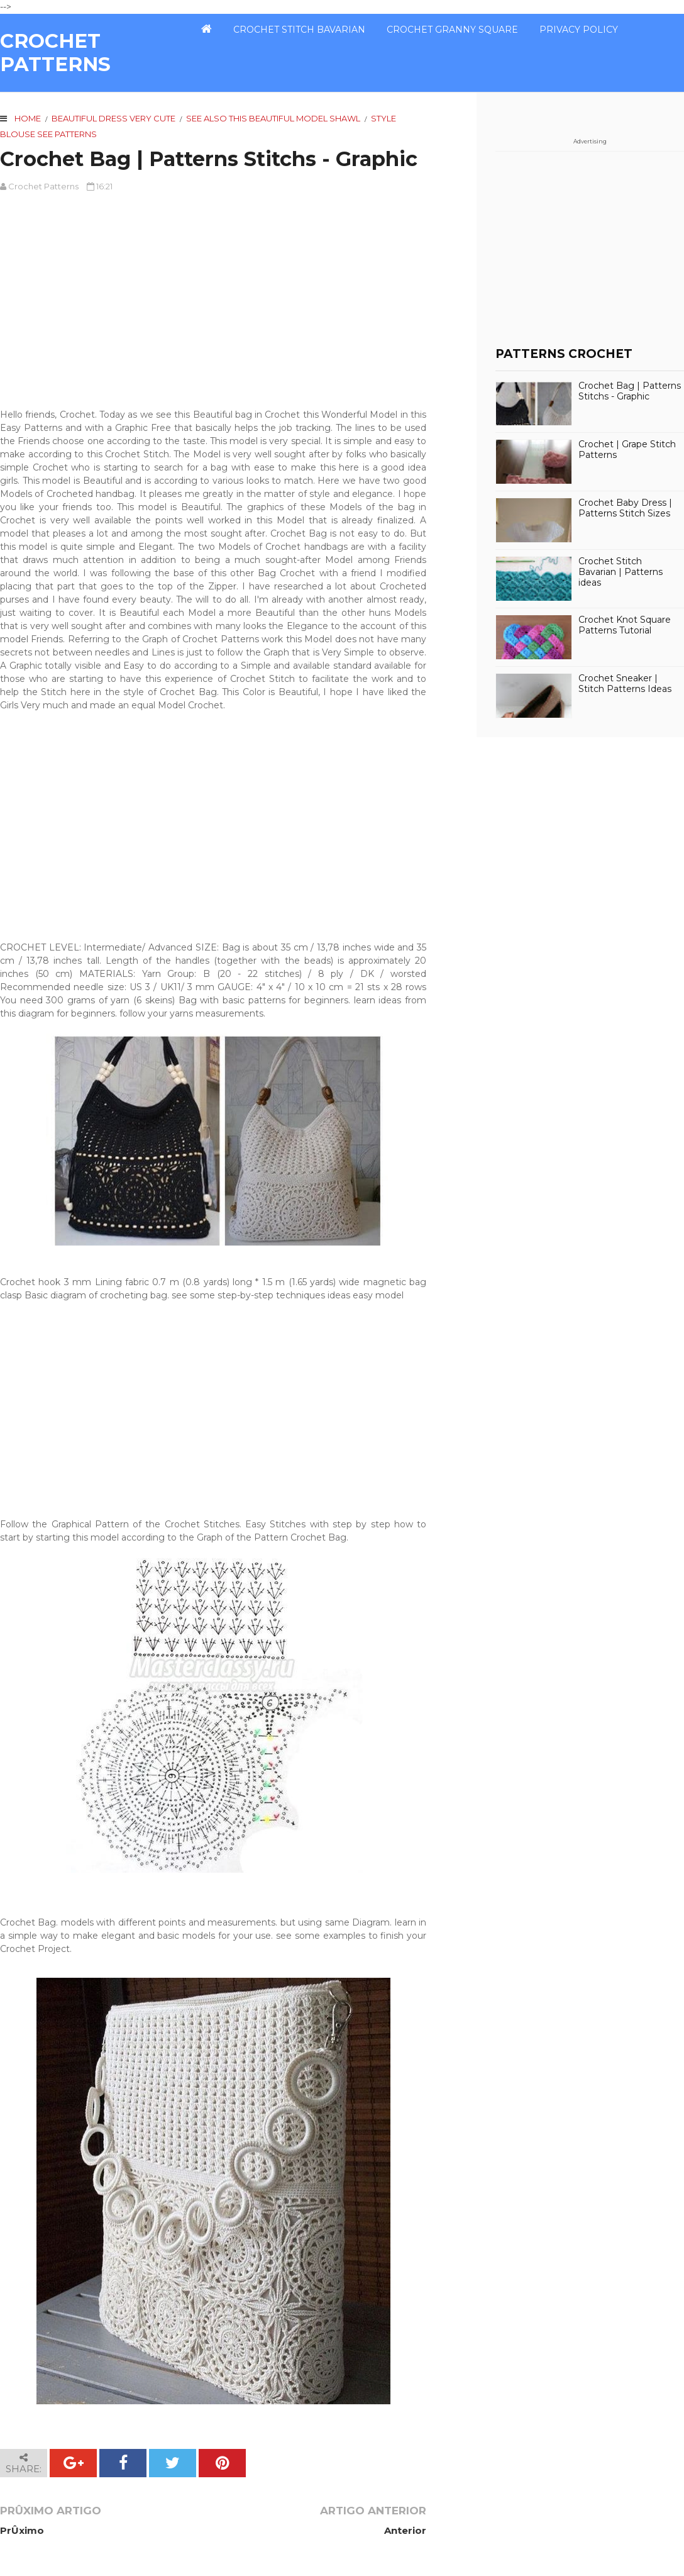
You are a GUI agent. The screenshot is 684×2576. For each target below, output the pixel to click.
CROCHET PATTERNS (55, 52)
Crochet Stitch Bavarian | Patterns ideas (620, 572)
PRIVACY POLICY (578, 29)
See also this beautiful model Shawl (273, 118)
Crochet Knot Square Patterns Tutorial (624, 625)
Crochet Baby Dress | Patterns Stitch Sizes (625, 508)
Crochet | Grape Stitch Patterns (627, 449)
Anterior (405, 2530)
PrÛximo (22, 2530)
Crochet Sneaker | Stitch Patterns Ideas (624, 683)
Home (27, 118)
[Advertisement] (213, 294)
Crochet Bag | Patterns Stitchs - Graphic (629, 391)
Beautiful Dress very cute (113, 118)
